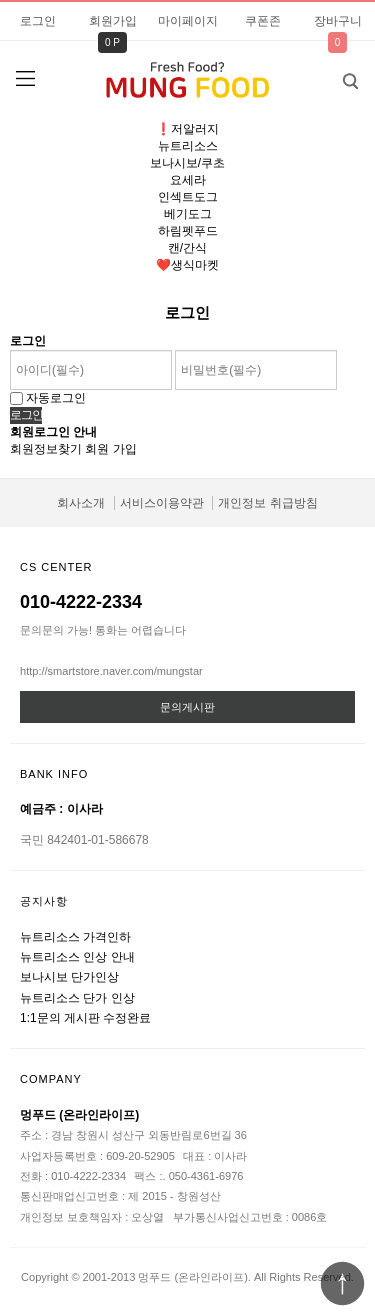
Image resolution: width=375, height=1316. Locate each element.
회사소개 (81, 503)
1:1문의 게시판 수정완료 (85, 1018)
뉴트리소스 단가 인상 (77, 998)
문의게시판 (187, 707)
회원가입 (113, 21)
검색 (335, 75)
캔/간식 (187, 248)
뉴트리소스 (188, 146)
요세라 (188, 180)
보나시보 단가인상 (69, 977)
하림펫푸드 (188, 231)
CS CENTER (56, 567)
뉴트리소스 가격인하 (75, 937)
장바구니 (338, 21)
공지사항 (44, 901)
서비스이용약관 (162, 503)
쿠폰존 (263, 21)
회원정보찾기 (46, 449)
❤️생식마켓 (187, 265)
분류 (25, 79)
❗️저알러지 (187, 129)
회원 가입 (110, 449)
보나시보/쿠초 (187, 163)
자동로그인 (56, 398)
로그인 (38, 21)
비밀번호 (0, 0)
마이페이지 (188, 21)
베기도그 (188, 214)
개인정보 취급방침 (267, 503)
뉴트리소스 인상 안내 (77, 957)
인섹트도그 (188, 197)
